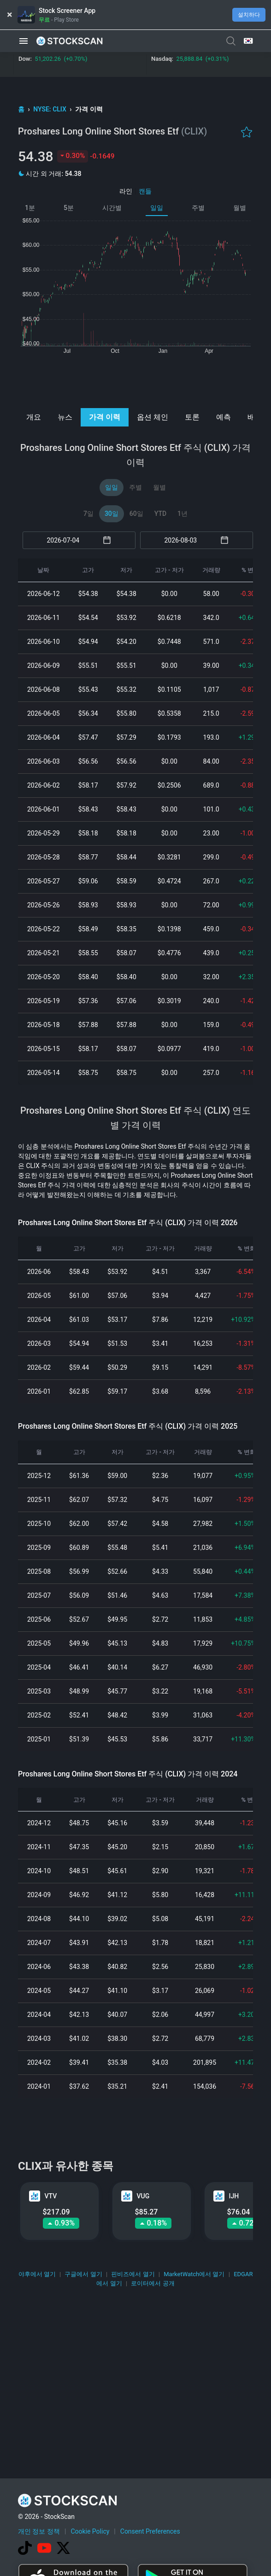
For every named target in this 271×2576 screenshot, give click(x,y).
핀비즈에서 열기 (132, 2274)
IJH (234, 2196)
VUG (143, 2196)
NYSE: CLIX (50, 109)
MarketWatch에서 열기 (194, 2274)
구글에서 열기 (83, 2274)
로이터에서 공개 (152, 2283)
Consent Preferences (150, 2531)
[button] (23, 41)
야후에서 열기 (37, 2274)
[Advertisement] (136, 380)
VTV (51, 2196)
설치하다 (249, 15)
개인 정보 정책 (39, 2531)
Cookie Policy (90, 2531)
